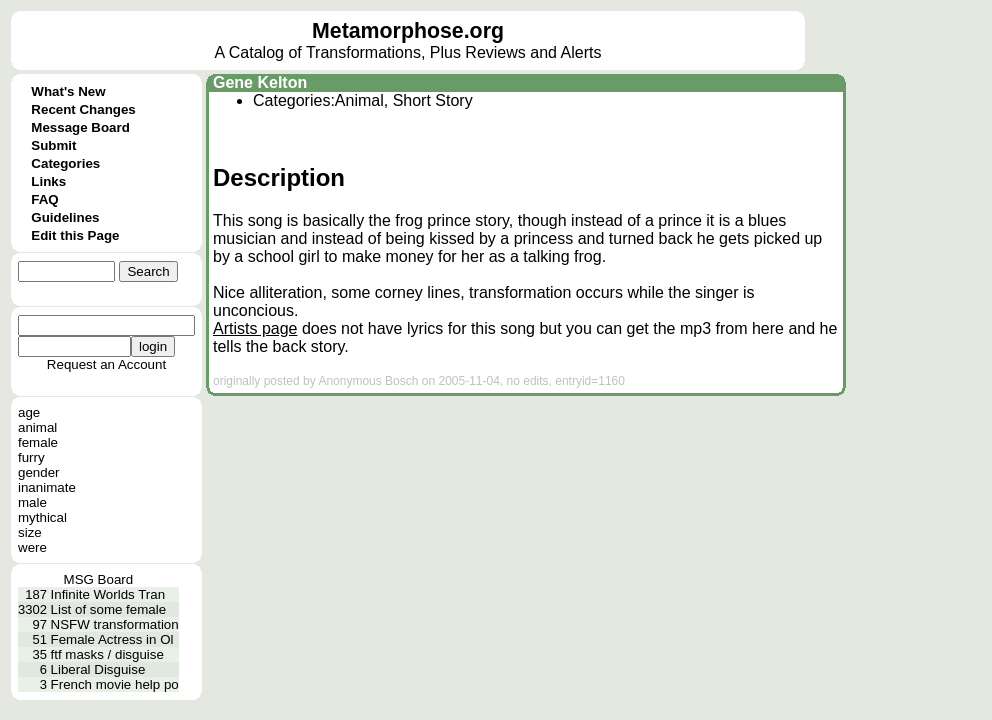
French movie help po (115, 684)
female (38, 442)
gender (39, 472)
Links (48, 181)
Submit (53, 145)
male (32, 502)
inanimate (47, 487)
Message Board (80, 127)
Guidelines (65, 217)
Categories (65, 163)
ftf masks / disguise (107, 654)
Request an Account (106, 364)
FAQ (44, 199)
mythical (42, 517)
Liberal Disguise (98, 669)
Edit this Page (75, 235)
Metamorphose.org (408, 31)
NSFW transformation (115, 624)
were (32, 547)
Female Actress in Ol (112, 639)
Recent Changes (83, 109)
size (30, 532)
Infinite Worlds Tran (108, 594)
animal (37, 427)
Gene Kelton (260, 82)
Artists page (255, 328)
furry (31, 457)
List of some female (109, 609)
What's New (68, 91)
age (29, 412)
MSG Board (99, 579)
